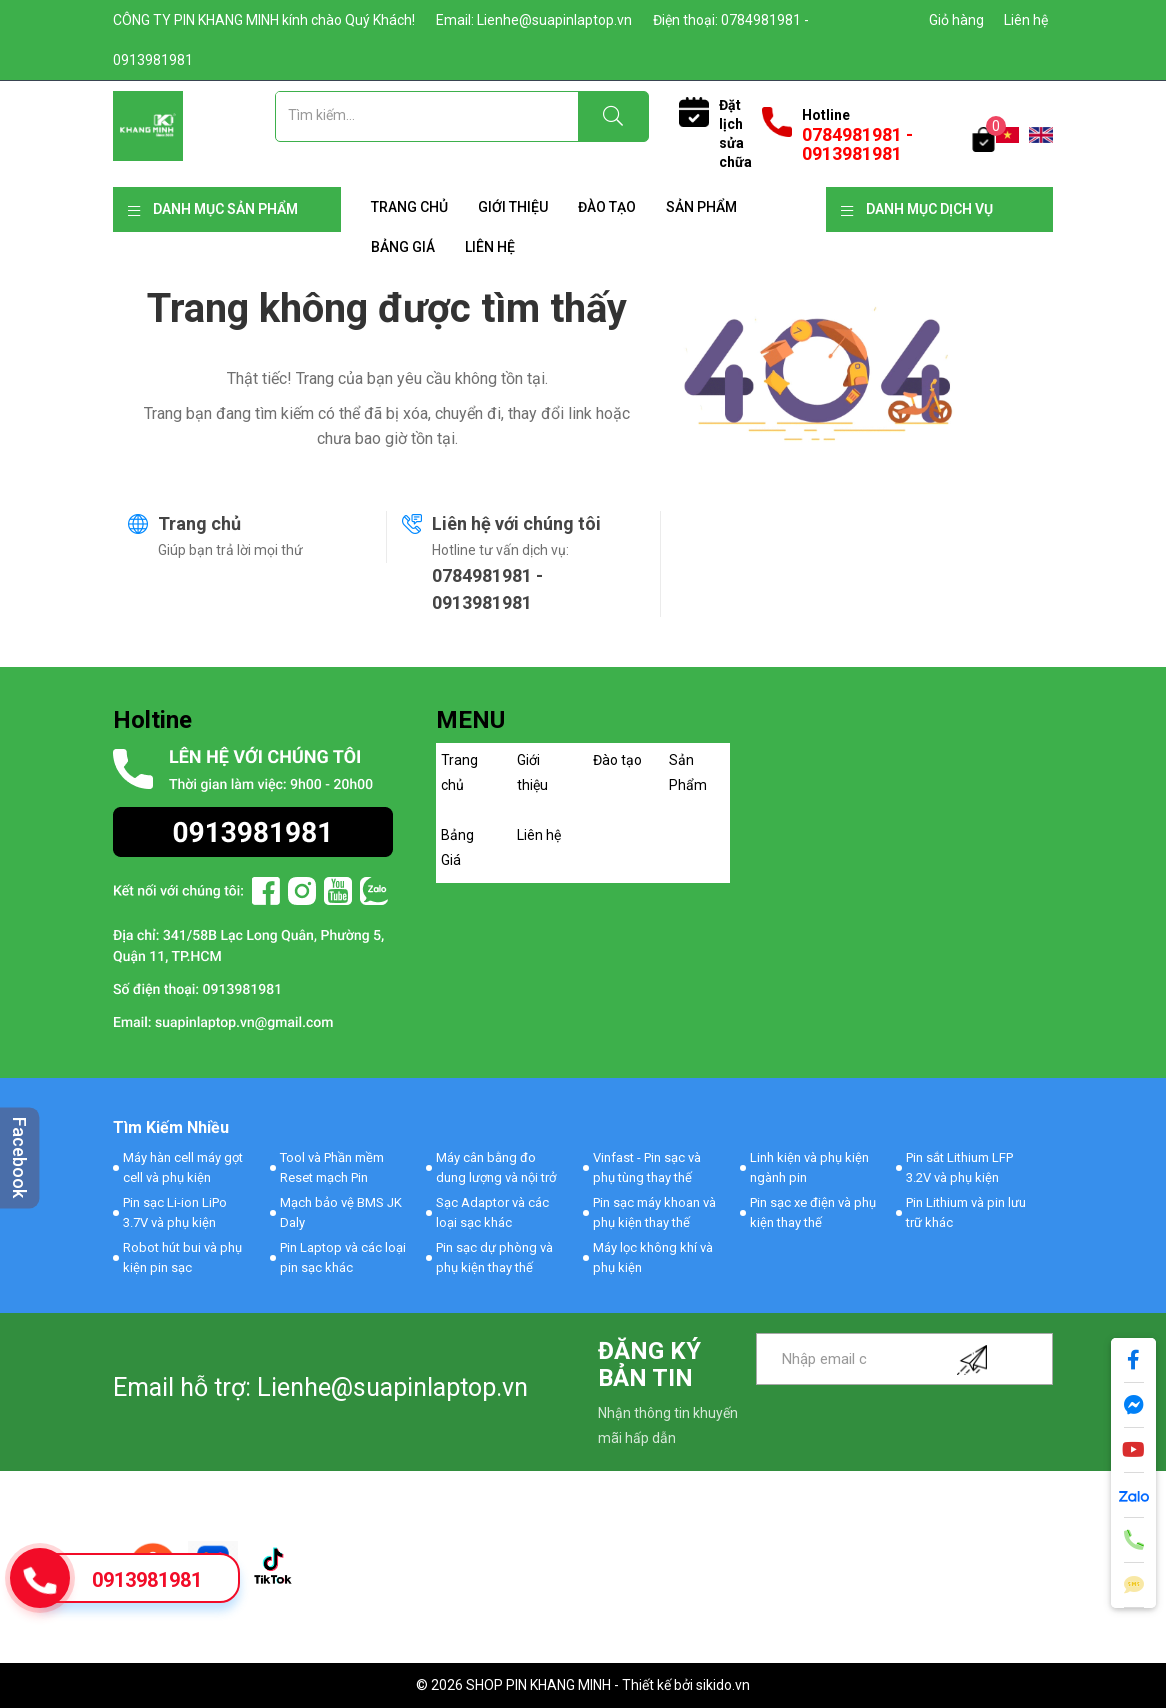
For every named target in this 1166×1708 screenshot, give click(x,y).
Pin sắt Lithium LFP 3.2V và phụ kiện (959, 1167)
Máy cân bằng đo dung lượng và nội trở (496, 1167)
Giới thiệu (513, 207)
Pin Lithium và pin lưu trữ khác (966, 1212)
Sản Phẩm (701, 207)
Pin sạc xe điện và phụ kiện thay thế (813, 1212)
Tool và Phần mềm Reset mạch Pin (332, 1167)
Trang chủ (409, 207)
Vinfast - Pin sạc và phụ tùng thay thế (647, 1167)
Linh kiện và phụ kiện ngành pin (809, 1167)
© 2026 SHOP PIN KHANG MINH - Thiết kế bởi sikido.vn (583, 1685)
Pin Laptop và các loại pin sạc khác (343, 1257)
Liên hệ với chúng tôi (516, 523)
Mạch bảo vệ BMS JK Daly (341, 1212)
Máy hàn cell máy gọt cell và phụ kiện (183, 1167)
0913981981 (147, 1580)
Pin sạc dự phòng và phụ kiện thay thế (494, 1257)
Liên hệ (1026, 20)
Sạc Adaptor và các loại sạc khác (492, 1212)
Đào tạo (607, 207)
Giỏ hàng (956, 20)
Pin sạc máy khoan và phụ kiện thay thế (654, 1212)
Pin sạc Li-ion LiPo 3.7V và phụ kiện (175, 1212)
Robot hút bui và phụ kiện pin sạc (182, 1257)
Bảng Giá (403, 247)
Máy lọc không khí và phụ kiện (653, 1257)
